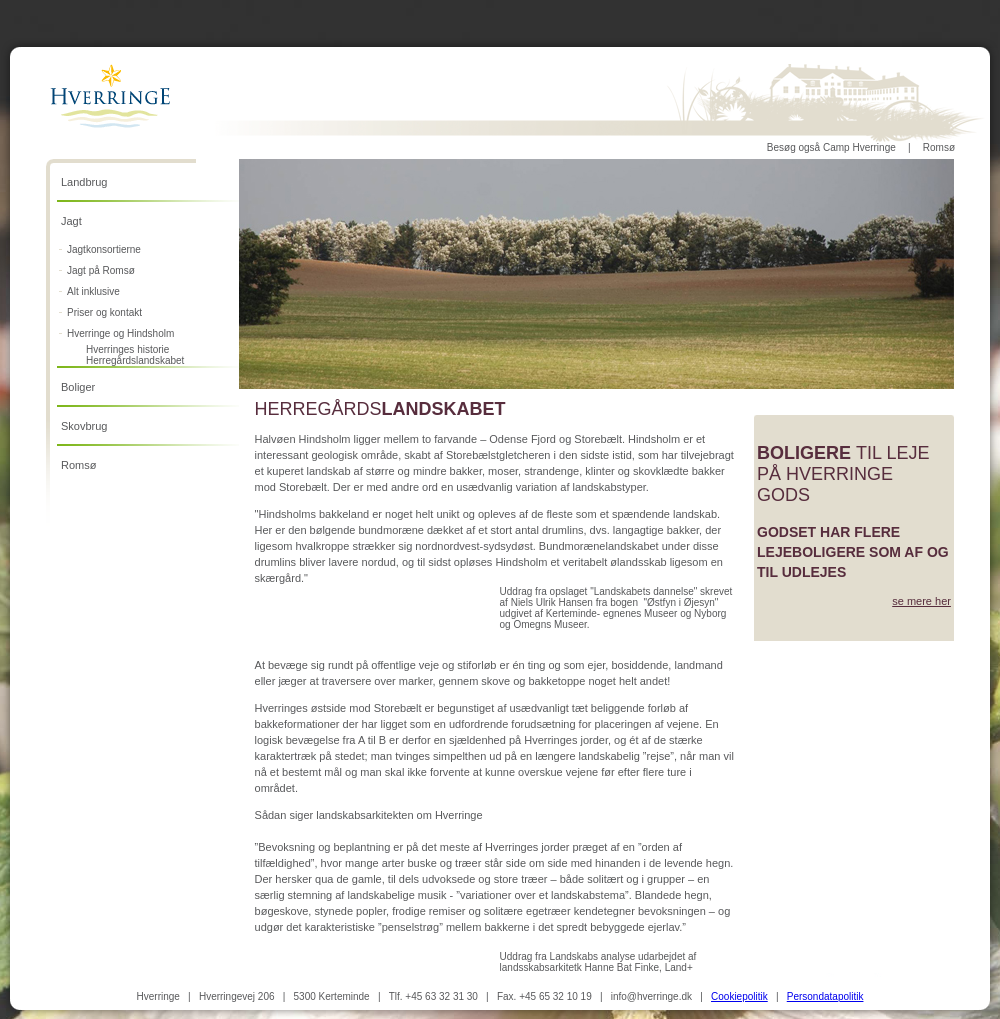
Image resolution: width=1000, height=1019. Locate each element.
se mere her (921, 601)
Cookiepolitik (739, 996)
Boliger (78, 387)
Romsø (939, 147)
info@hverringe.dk (651, 996)
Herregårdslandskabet (135, 360)
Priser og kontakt (104, 312)
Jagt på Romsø (101, 270)
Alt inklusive (93, 291)
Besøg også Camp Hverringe (831, 147)
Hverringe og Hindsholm (120, 333)
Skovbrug (84, 426)
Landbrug (84, 182)
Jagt (71, 221)
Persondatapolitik (825, 996)
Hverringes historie (127, 349)
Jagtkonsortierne (104, 249)
